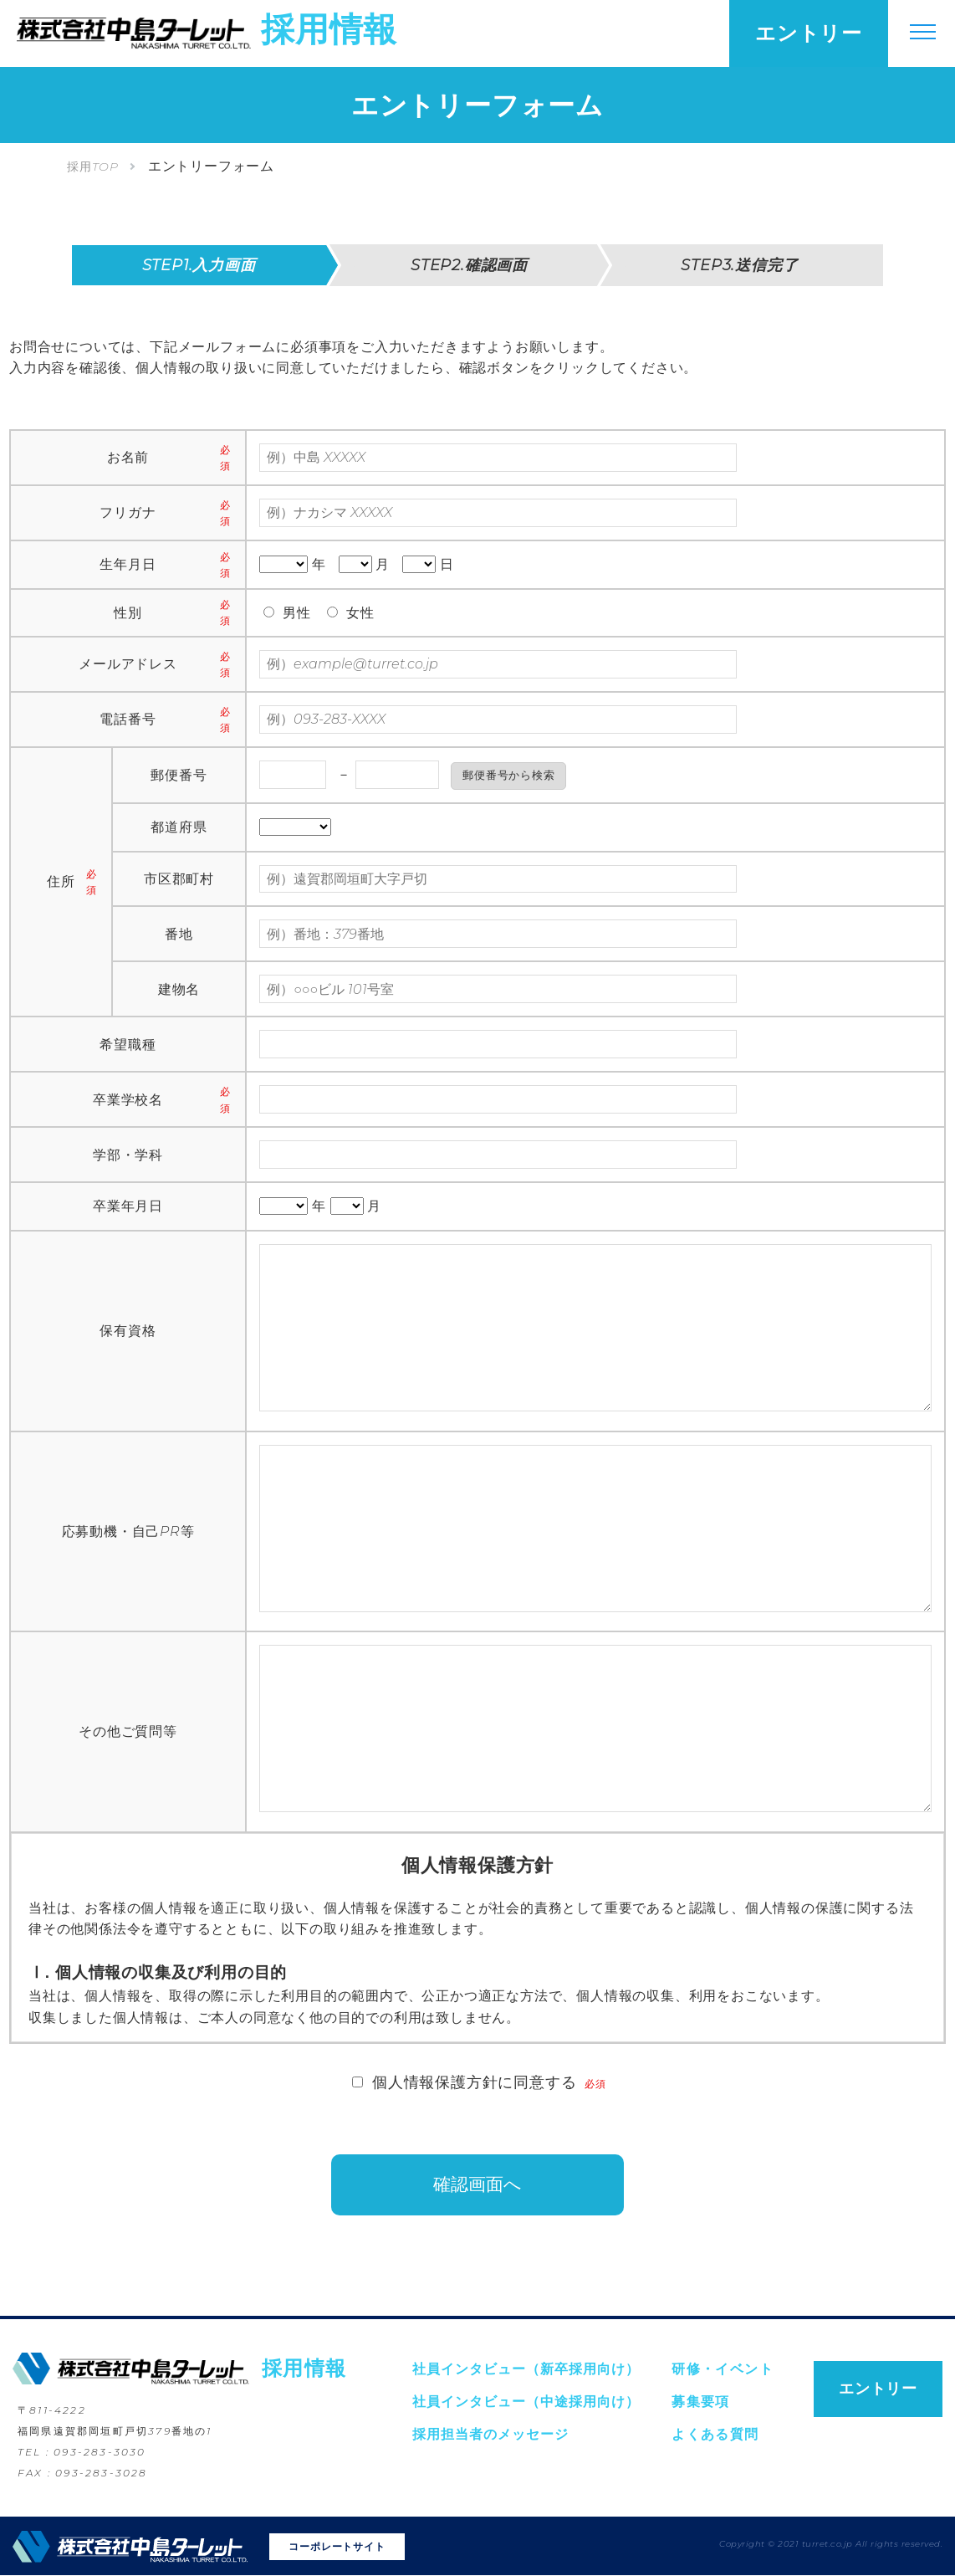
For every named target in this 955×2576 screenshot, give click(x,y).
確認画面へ (478, 2185)
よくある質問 (715, 2436)
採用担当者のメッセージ (490, 2436)
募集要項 (701, 2403)
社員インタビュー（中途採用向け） (526, 2403)
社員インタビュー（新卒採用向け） (526, 2371)
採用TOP (93, 166)
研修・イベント (723, 2371)
